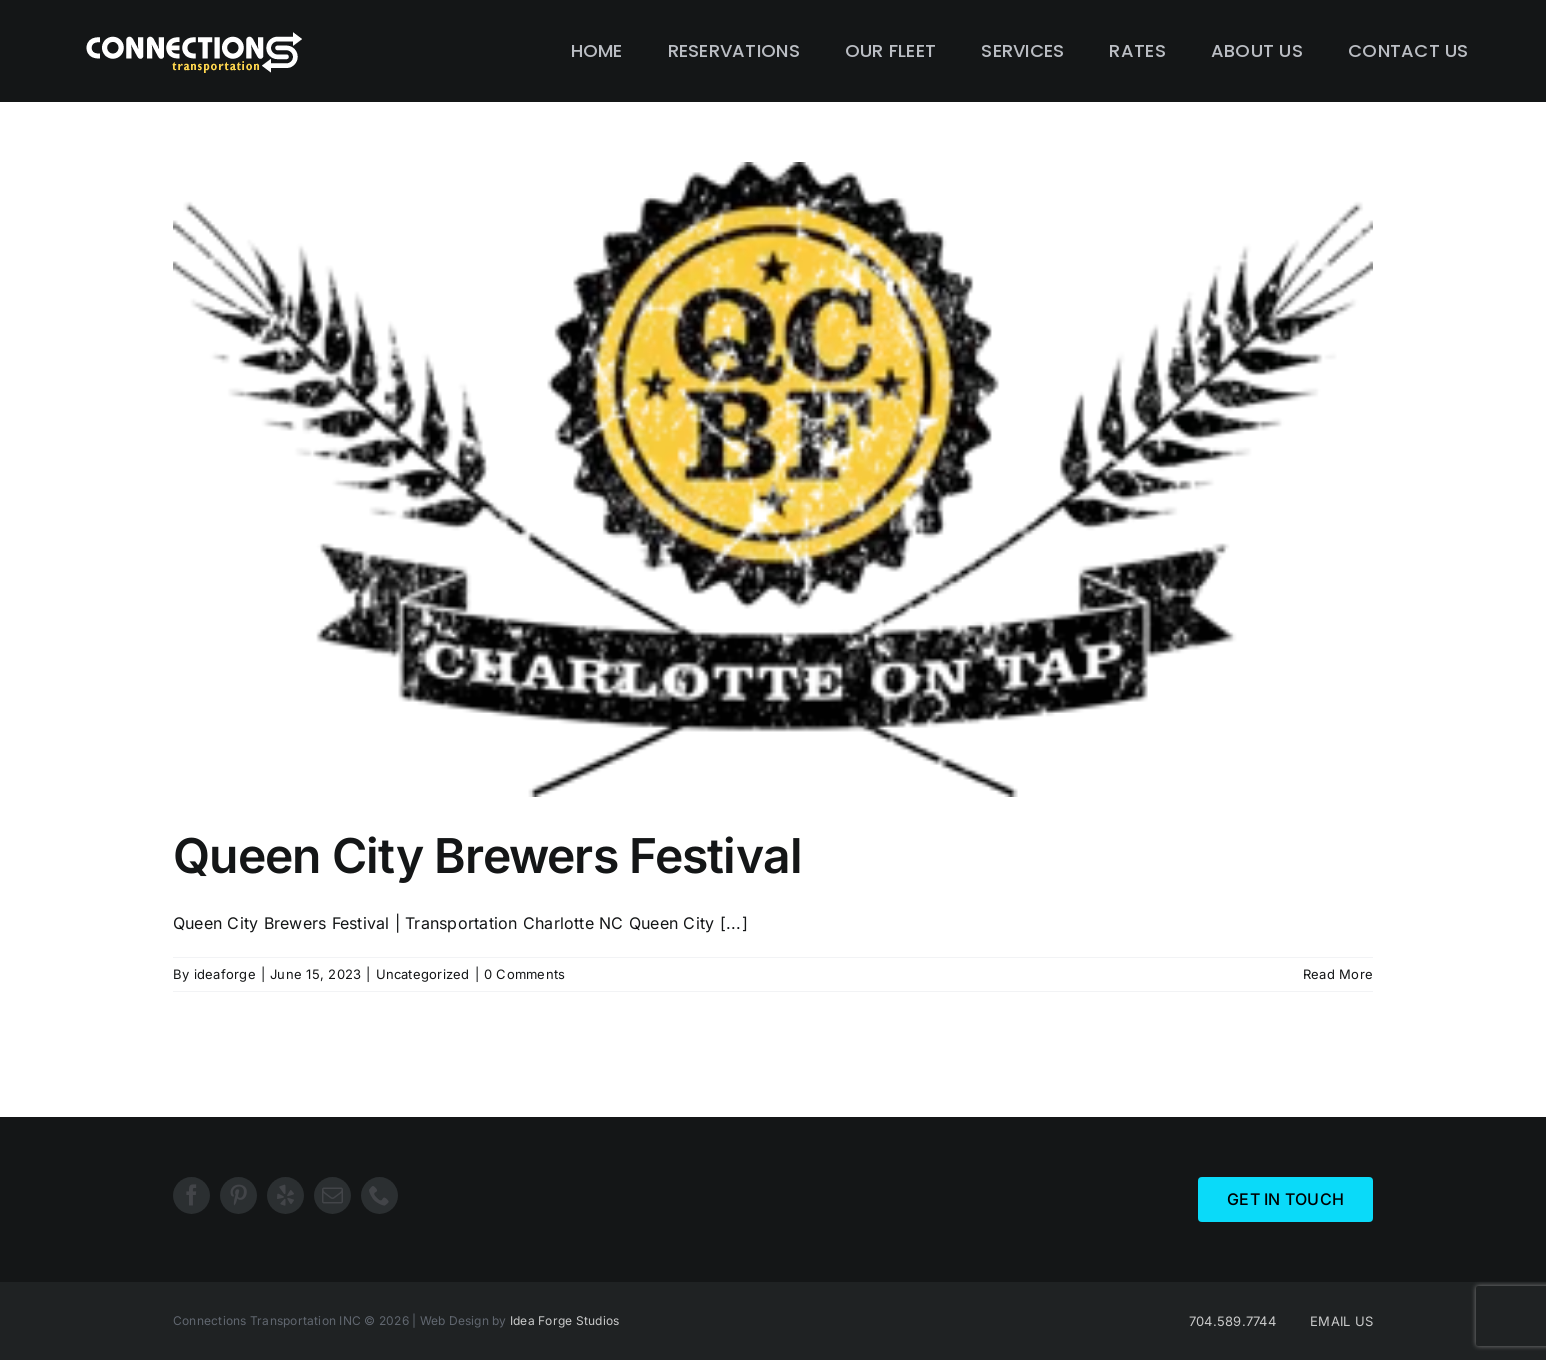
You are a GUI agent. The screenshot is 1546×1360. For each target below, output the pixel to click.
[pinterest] (238, 1195)
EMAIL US (1341, 1321)
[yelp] (285, 1195)
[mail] (332, 1195)
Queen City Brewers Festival (488, 855)
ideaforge (225, 974)
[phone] (379, 1195)
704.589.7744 (1232, 1321)
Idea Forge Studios (564, 1320)
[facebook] (191, 1195)
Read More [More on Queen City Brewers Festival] (1338, 974)
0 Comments (524, 974)
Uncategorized (423, 974)
